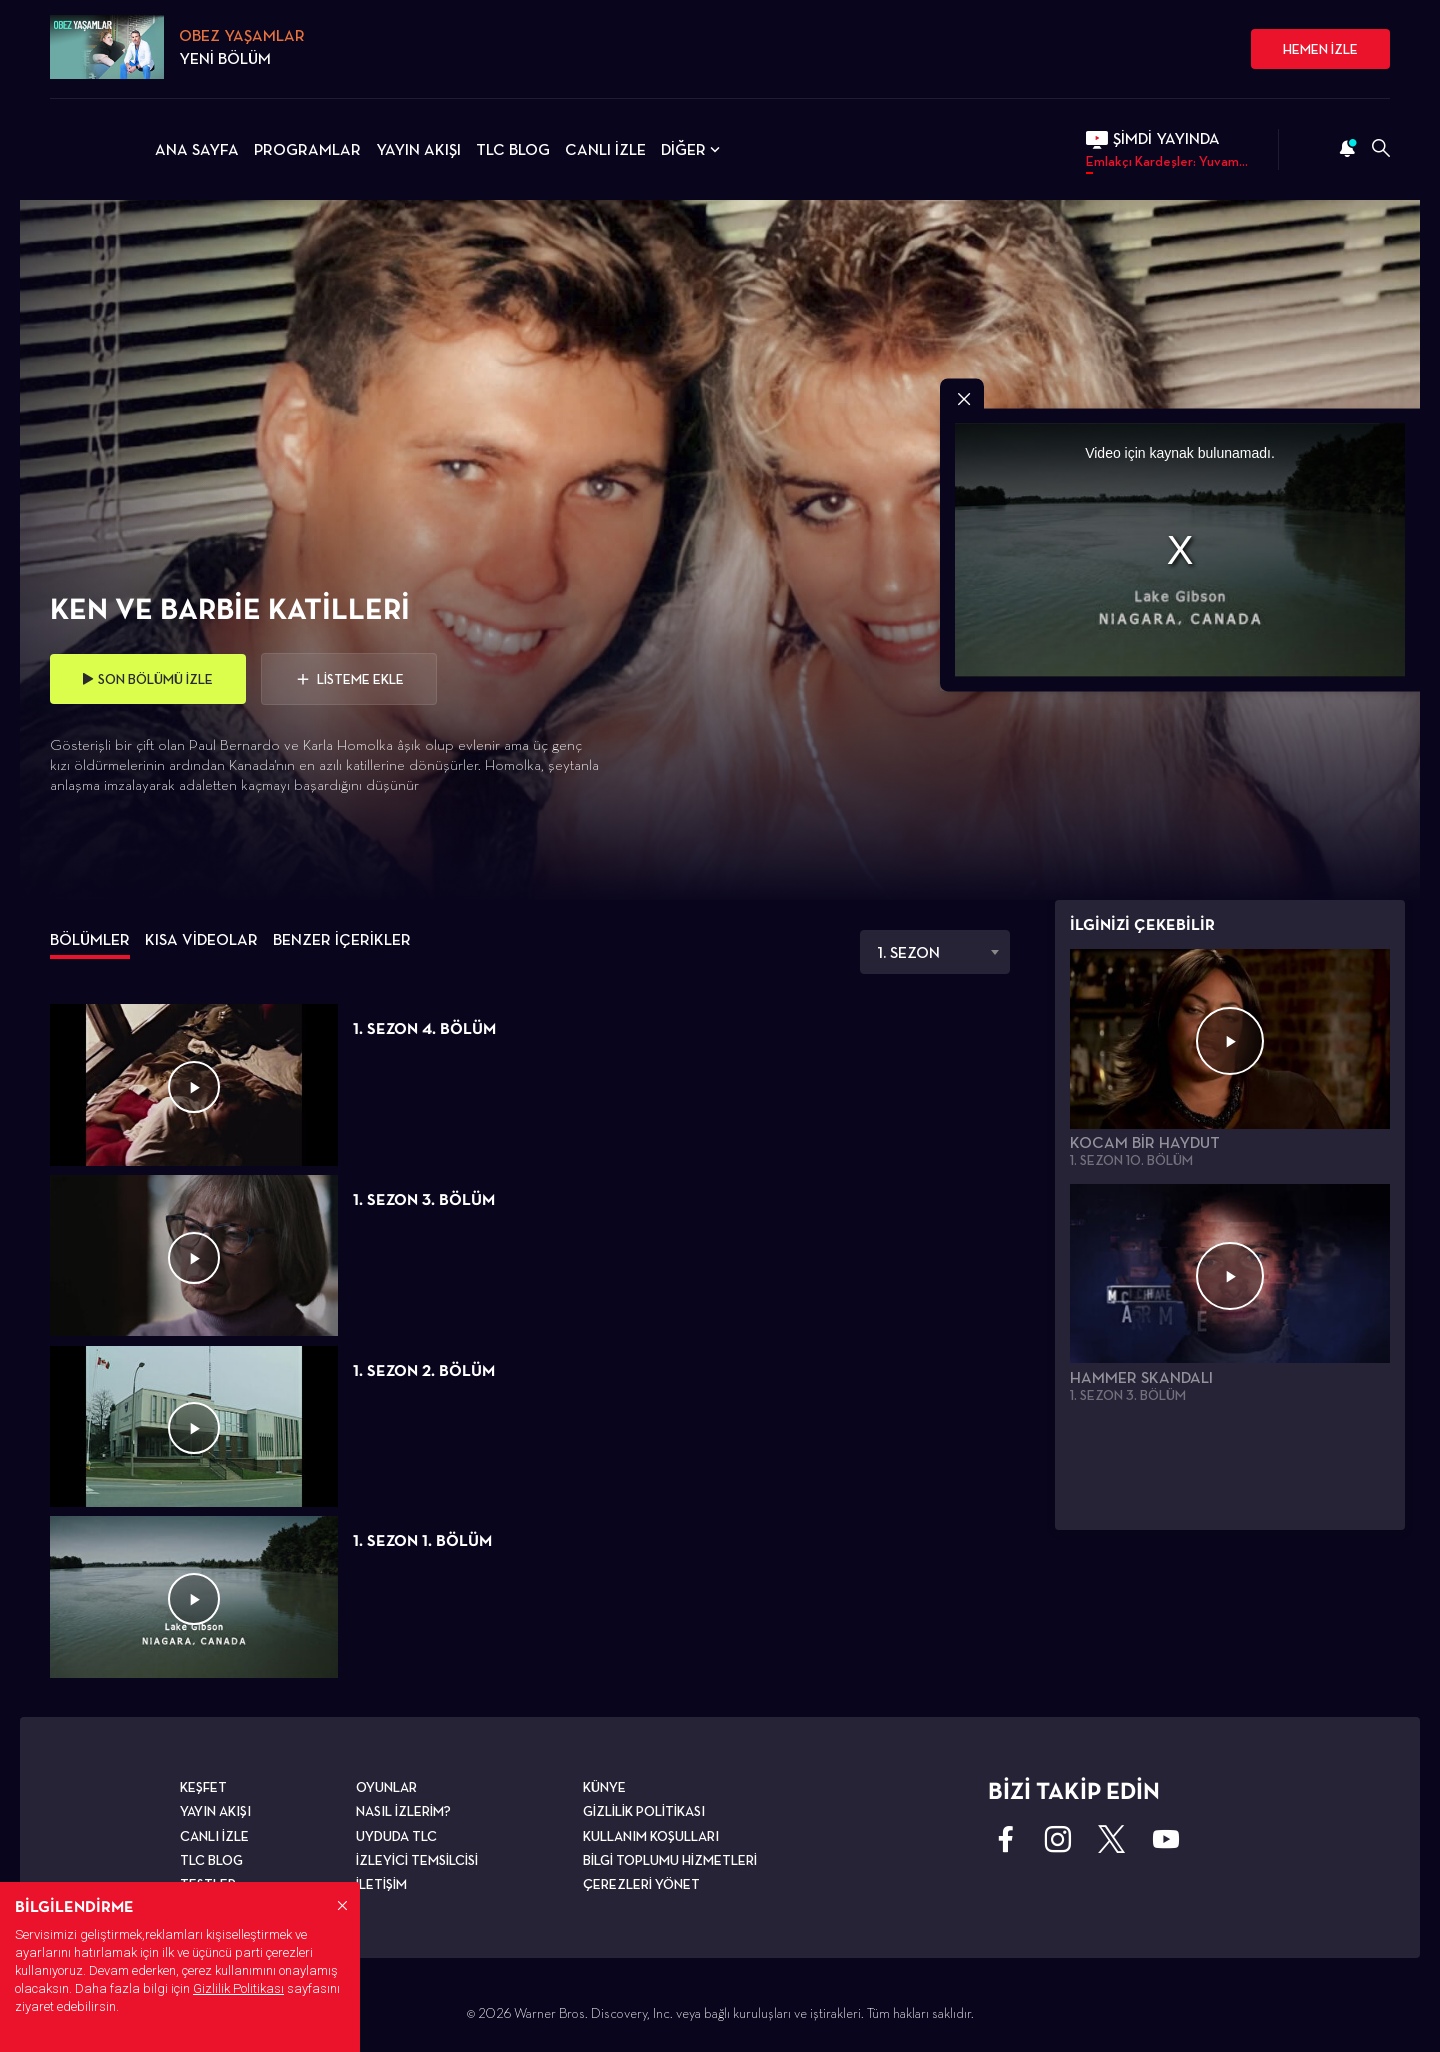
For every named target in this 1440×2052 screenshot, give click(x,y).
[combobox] (935, 952)
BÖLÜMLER (90, 939)
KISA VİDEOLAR (201, 939)
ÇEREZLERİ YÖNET (641, 1884)
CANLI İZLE (605, 149)
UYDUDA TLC (396, 1836)
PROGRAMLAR (307, 149)
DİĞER (692, 149)
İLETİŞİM (381, 1884)
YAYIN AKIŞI (418, 149)
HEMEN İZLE (1320, 49)
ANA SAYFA (197, 149)
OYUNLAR (386, 1787)
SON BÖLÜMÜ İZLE (148, 679)
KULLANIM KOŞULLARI (651, 1836)
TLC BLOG (513, 149)
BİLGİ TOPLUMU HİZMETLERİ (670, 1860)
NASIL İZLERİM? (403, 1811)
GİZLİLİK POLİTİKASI (644, 1811)
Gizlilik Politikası (238, 1988)
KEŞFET (203, 1787)
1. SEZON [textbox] (908, 952)
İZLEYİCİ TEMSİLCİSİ (417, 1860)
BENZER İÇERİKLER (342, 939)
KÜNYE (604, 1787)
